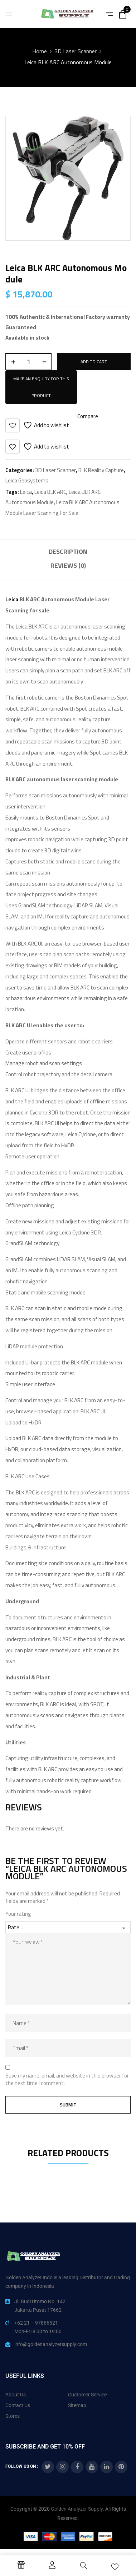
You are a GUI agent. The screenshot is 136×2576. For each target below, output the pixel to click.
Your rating (18, 1914)
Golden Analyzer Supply (77, 2509)
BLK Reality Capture (101, 470)
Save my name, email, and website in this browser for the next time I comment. (67, 2079)
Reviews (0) (68, 565)
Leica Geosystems (26, 480)
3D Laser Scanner (75, 51)
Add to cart (94, 361)
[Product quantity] (28, 362)
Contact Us (17, 2405)
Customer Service (87, 2394)
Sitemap (77, 2405)
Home (39, 51)
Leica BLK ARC (50, 492)
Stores (12, 2416)
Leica (26, 492)
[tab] (68, 553)
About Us (15, 2394)
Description (68, 551)
